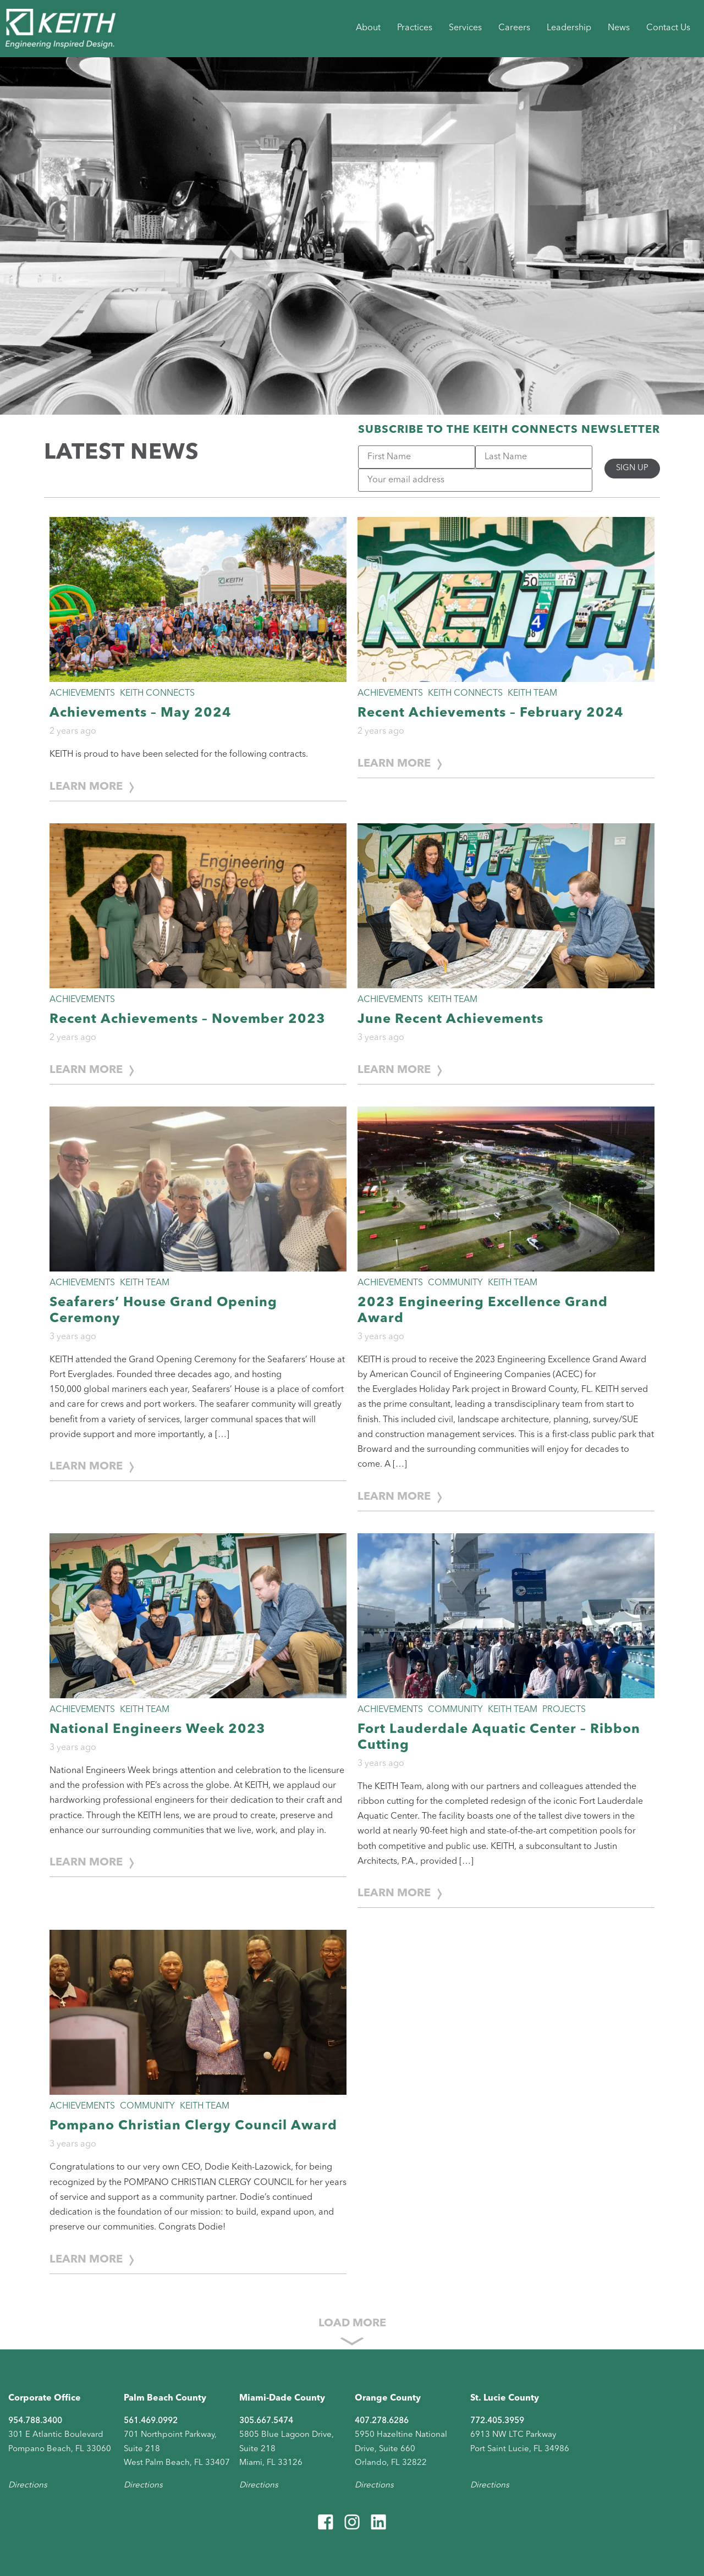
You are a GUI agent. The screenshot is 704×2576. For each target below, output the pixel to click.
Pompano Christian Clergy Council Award (193, 2126)
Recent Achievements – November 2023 (188, 1019)
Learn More (86, 786)
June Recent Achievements (450, 1019)
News (619, 28)
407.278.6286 (382, 2421)
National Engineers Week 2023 (158, 1729)
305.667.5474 (266, 2421)
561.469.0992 (151, 2421)
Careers (514, 28)
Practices (414, 28)
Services (465, 28)
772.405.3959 (497, 2421)
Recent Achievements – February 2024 (491, 713)
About (368, 28)
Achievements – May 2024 (141, 713)
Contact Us (668, 28)
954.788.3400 (35, 2421)
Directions (27, 2485)
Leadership (569, 28)
